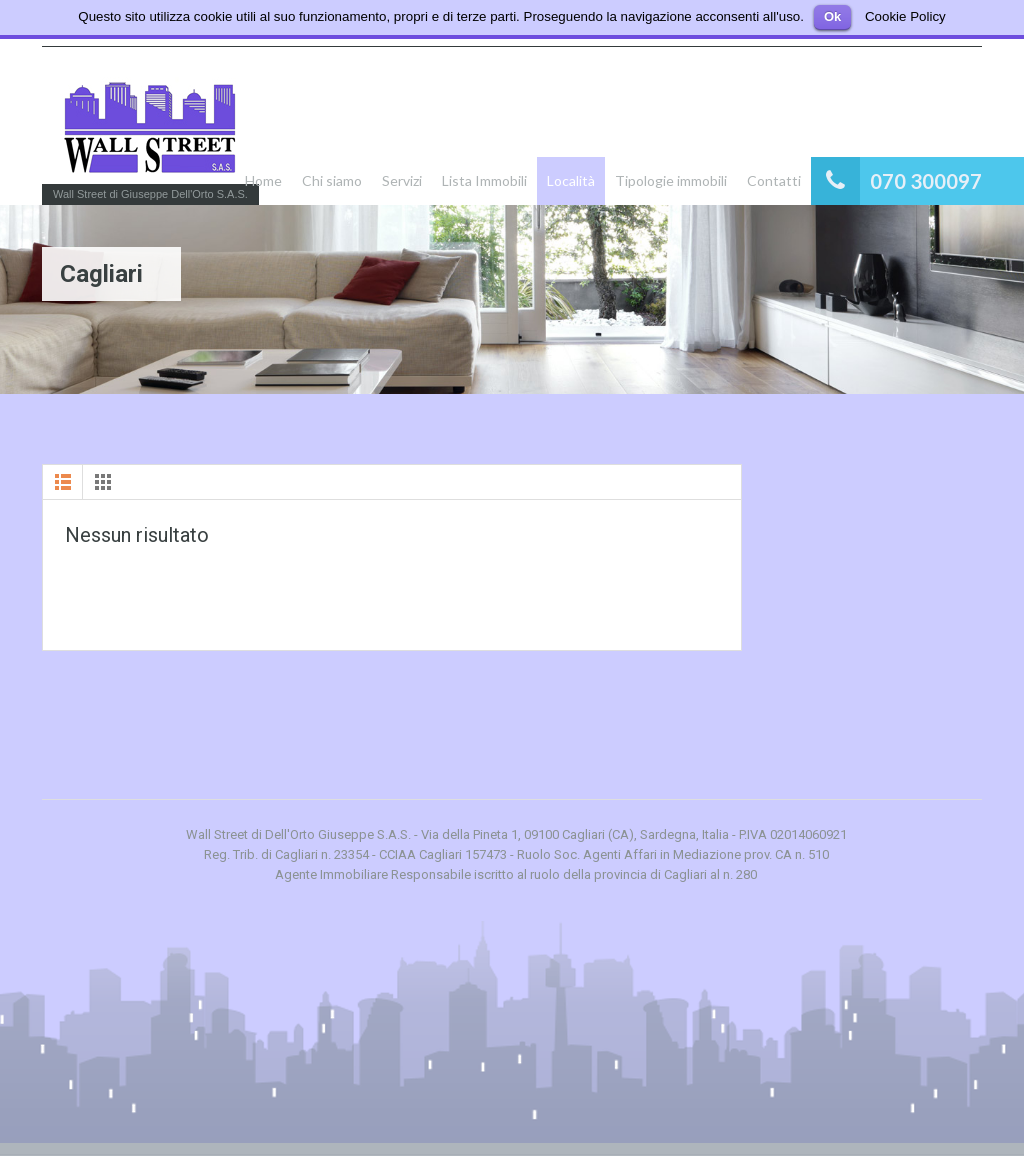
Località (571, 180)
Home (263, 180)
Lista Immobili (484, 180)
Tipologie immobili (671, 180)
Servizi (402, 180)
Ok (832, 16)
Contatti (774, 180)
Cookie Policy (905, 16)
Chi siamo (332, 180)
